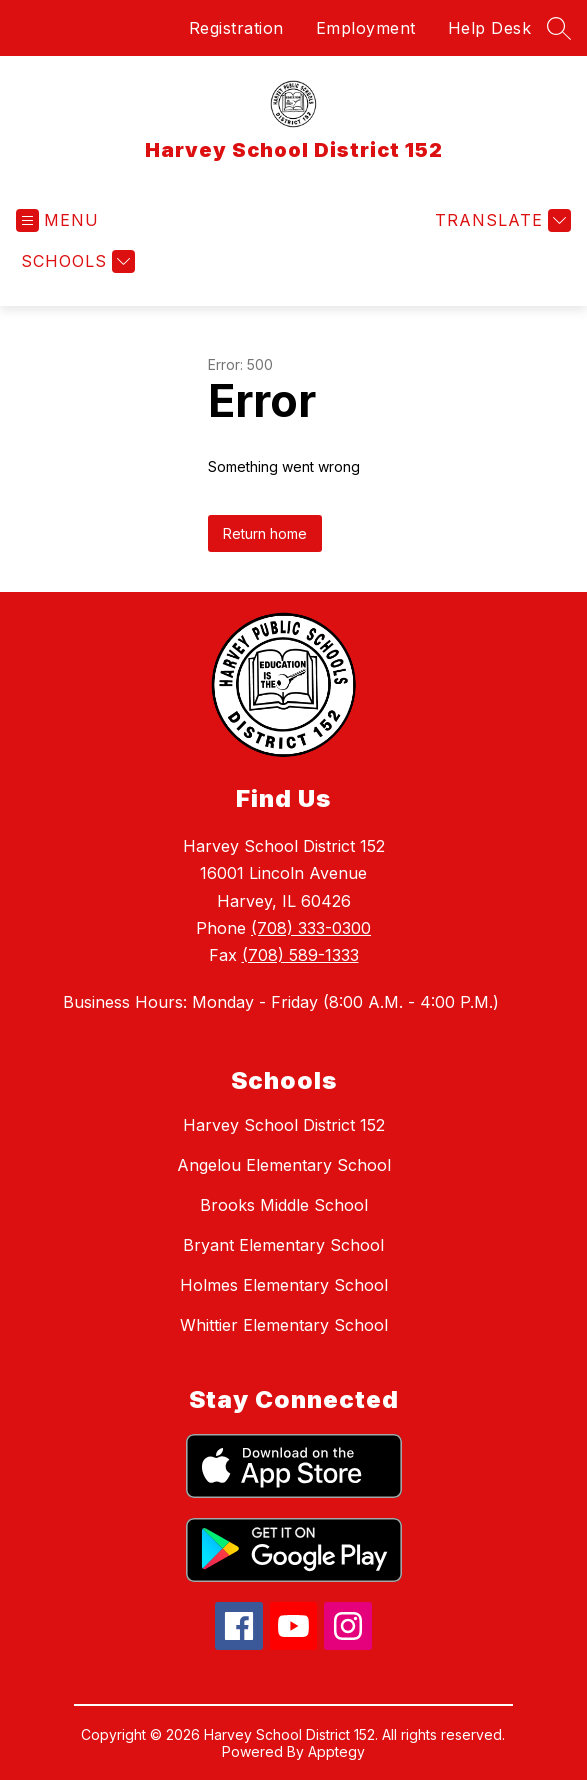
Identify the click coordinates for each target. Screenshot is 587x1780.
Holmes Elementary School (284, 1285)
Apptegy (336, 1751)
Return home (265, 533)
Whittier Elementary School (284, 1325)
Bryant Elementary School (283, 1245)
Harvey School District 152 (284, 1125)
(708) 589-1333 (300, 955)
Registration (236, 28)
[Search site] (559, 28)
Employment (366, 28)
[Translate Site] (500, 220)
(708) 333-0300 (311, 928)
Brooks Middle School (284, 1205)
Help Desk (490, 28)
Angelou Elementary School (284, 1165)
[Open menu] (57, 220)
